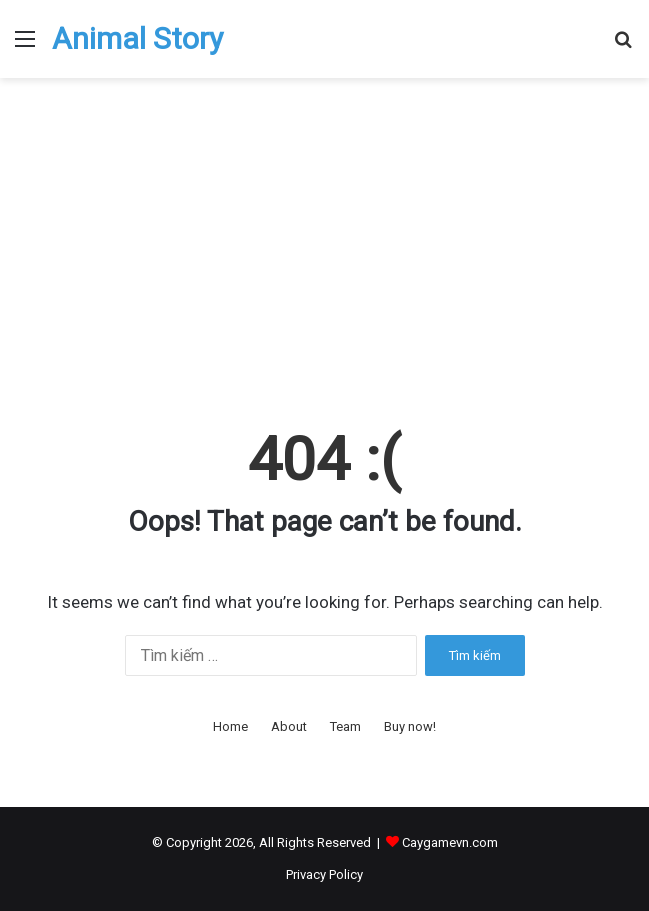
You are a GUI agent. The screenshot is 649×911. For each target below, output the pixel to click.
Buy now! (410, 726)
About (289, 726)
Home (230, 726)
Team (345, 726)
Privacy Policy (324, 874)
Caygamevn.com (450, 842)
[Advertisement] (324, 248)
